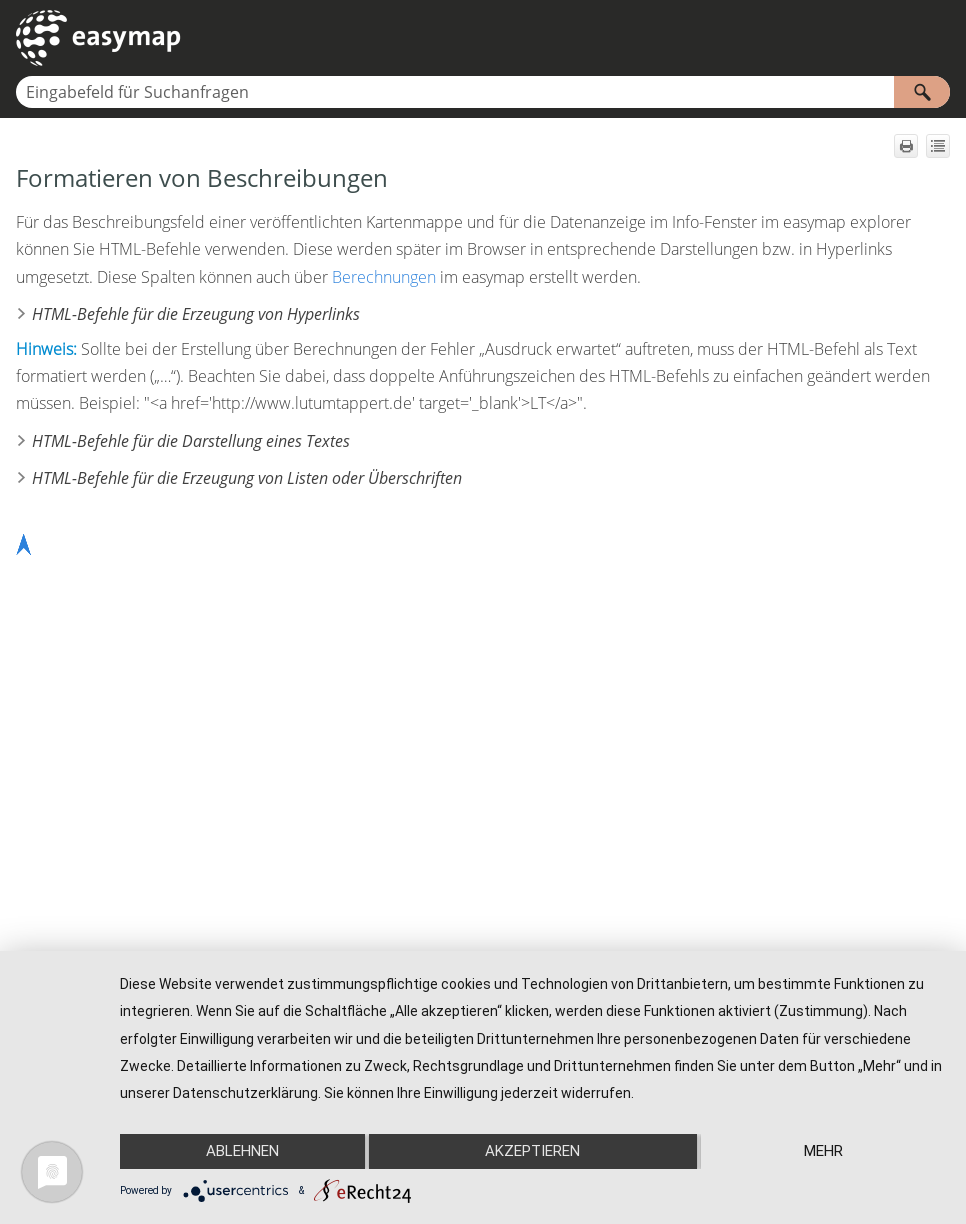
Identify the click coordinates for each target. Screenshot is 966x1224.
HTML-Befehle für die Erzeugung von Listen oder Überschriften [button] (239, 478)
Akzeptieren (532, 1151)
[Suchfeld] (483, 92)
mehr (823, 1151)
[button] (922, 92)
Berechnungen (384, 277)
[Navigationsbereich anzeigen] (939, 38)
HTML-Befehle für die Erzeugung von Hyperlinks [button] (188, 314)
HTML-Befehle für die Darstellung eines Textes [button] (183, 441)
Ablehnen (242, 1151)
